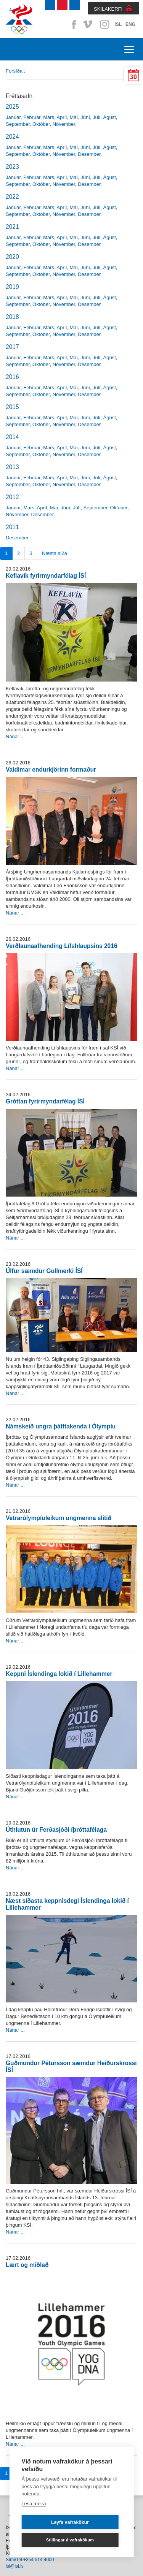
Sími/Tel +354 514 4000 (30, 2559)
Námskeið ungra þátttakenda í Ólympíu (61, 1426)
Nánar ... (15, 736)
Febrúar (31, 117)
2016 (12, 377)
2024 (12, 136)
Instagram (104, 24)
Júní (85, 117)
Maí (73, 117)
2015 (12, 407)
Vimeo (88, 24)
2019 (12, 287)
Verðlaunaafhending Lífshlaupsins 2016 (61, 946)
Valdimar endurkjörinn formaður (51, 769)
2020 (12, 257)
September (18, 124)
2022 (12, 196)
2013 (12, 467)
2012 (12, 497)
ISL (118, 24)
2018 (12, 317)
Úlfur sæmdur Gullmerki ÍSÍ (44, 1271)
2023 (12, 166)
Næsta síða (54, 553)
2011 (12, 527)
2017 (12, 347)
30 (133, 77)
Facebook (72, 24)
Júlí (96, 117)
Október (41, 124)
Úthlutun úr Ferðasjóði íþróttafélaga (56, 1829)
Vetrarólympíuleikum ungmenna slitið (58, 1518)
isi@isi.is (15, 2566)
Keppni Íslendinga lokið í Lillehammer (59, 1674)
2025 (12, 106)
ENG (130, 24)
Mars (48, 117)
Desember (89, 154)
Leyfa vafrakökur (70, 2522)
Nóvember (64, 124)
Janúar (13, 117)
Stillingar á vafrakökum (70, 2540)
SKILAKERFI (108, 9)
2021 (12, 227)
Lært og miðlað (27, 2265)
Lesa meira (33, 2503)
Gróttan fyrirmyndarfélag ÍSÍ (45, 1101)
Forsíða (14, 71)
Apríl (62, 117)
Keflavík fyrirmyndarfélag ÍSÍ (46, 575)
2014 (12, 437)
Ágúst (109, 117)
